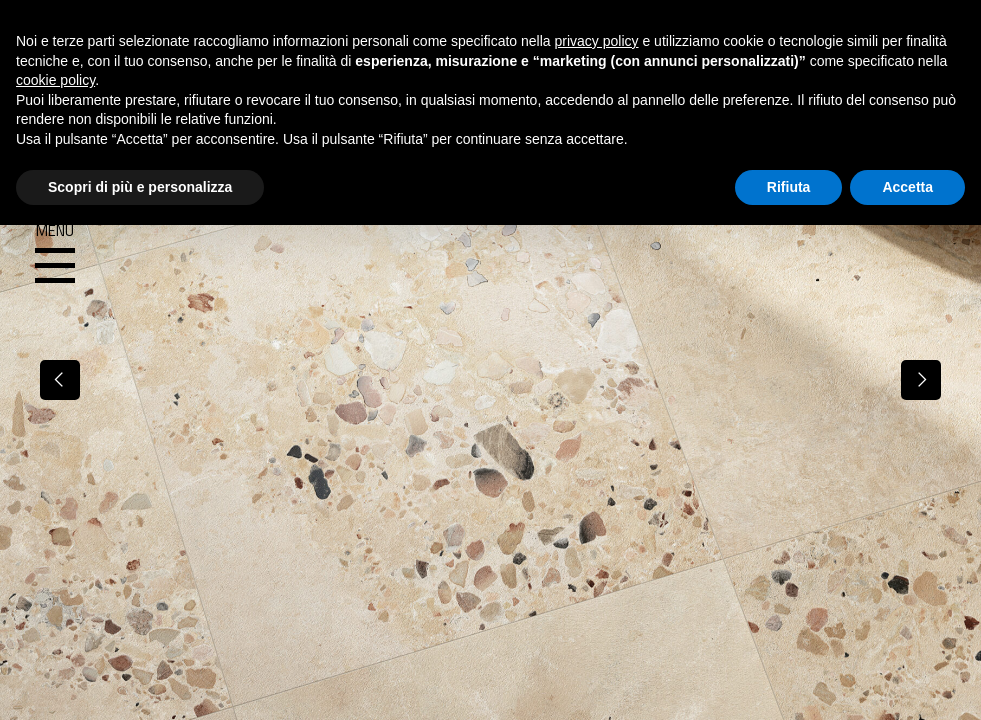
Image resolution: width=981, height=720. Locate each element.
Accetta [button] (907, 187)
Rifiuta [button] (789, 187)
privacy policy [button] (597, 41)
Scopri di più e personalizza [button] (140, 187)
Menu (55, 254)
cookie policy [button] (55, 80)
